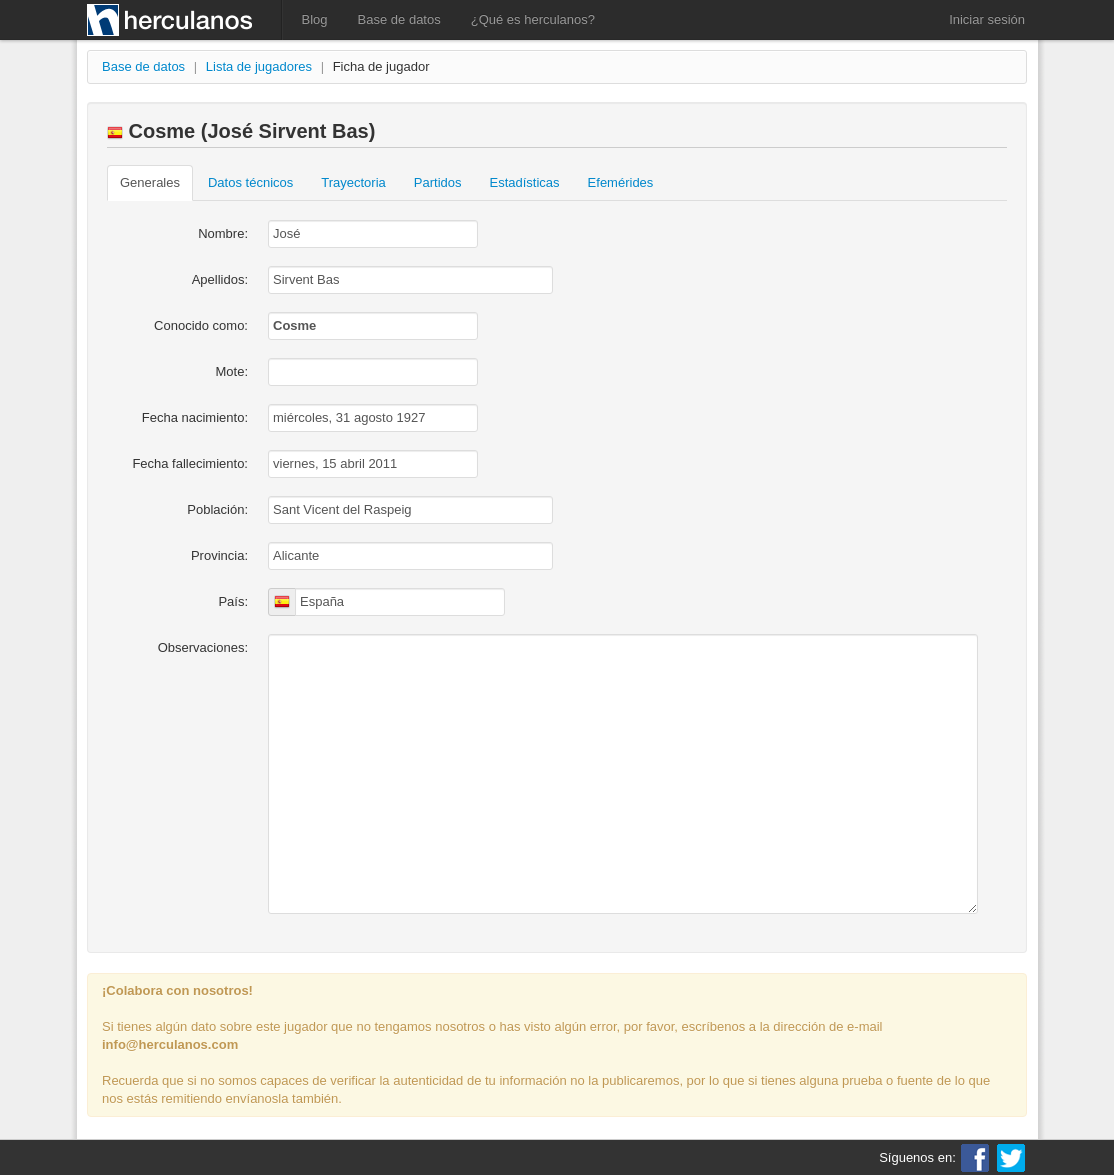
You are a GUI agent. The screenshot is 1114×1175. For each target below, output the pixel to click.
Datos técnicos (250, 182)
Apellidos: (220, 279)
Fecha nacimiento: (195, 417)
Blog (315, 19)
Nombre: (223, 233)
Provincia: (219, 555)
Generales (150, 182)
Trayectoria (353, 182)
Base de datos (399, 19)
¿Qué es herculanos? (533, 19)
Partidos (438, 182)
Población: (217, 509)
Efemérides (621, 182)
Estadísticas (525, 182)
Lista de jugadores (259, 66)
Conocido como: (201, 325)
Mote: (231, 371)
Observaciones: (203, 647)
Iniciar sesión (987, 19)
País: (233, 601)
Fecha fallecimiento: (190, 463)
